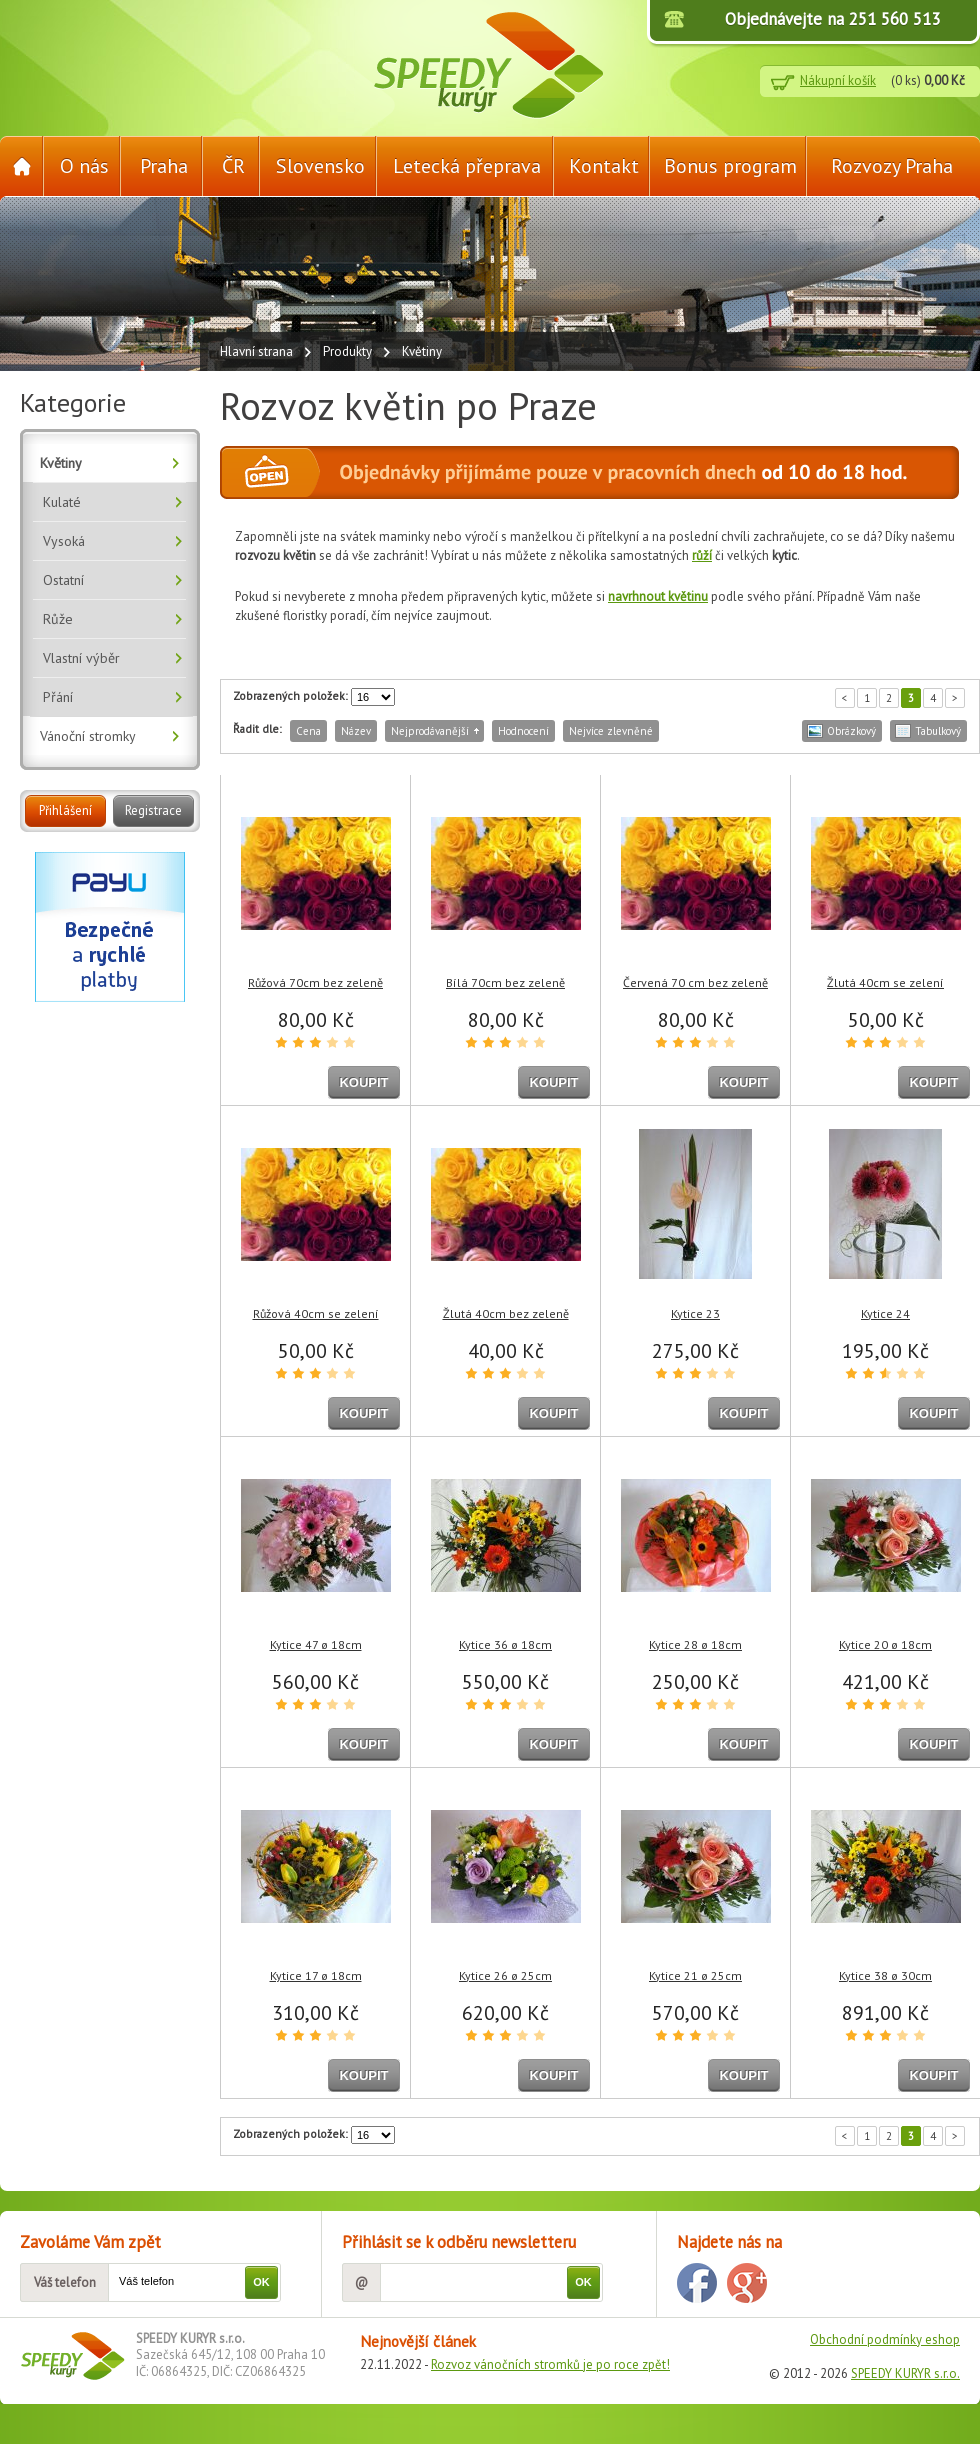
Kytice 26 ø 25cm (505, 1975)
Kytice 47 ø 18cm (316, 1644)
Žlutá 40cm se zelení (885, 982)
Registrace (153, 810)
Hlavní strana (256, 351)
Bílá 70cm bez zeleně (505, 982)
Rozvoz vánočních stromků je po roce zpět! (550, 2364)
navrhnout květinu (658, 596)
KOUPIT (363, 1082)
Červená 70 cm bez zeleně (695, 982)
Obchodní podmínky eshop (885, 2339)
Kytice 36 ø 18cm (505, 1644)
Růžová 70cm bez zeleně (315, 982)
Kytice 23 (695, 1313)
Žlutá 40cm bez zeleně (506, 1313)
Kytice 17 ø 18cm (316, 1975)
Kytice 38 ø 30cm (885, 1975)
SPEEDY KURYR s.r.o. (905, 2373)
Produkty (347, 351)
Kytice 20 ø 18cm (885, 1644)
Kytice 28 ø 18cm (695, 1644)
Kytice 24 (885, 1313)
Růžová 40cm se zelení (316, 1313)
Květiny (422, 351)
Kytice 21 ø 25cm (695, 1975)
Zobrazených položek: (290, 695)
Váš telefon (65, 2282)
